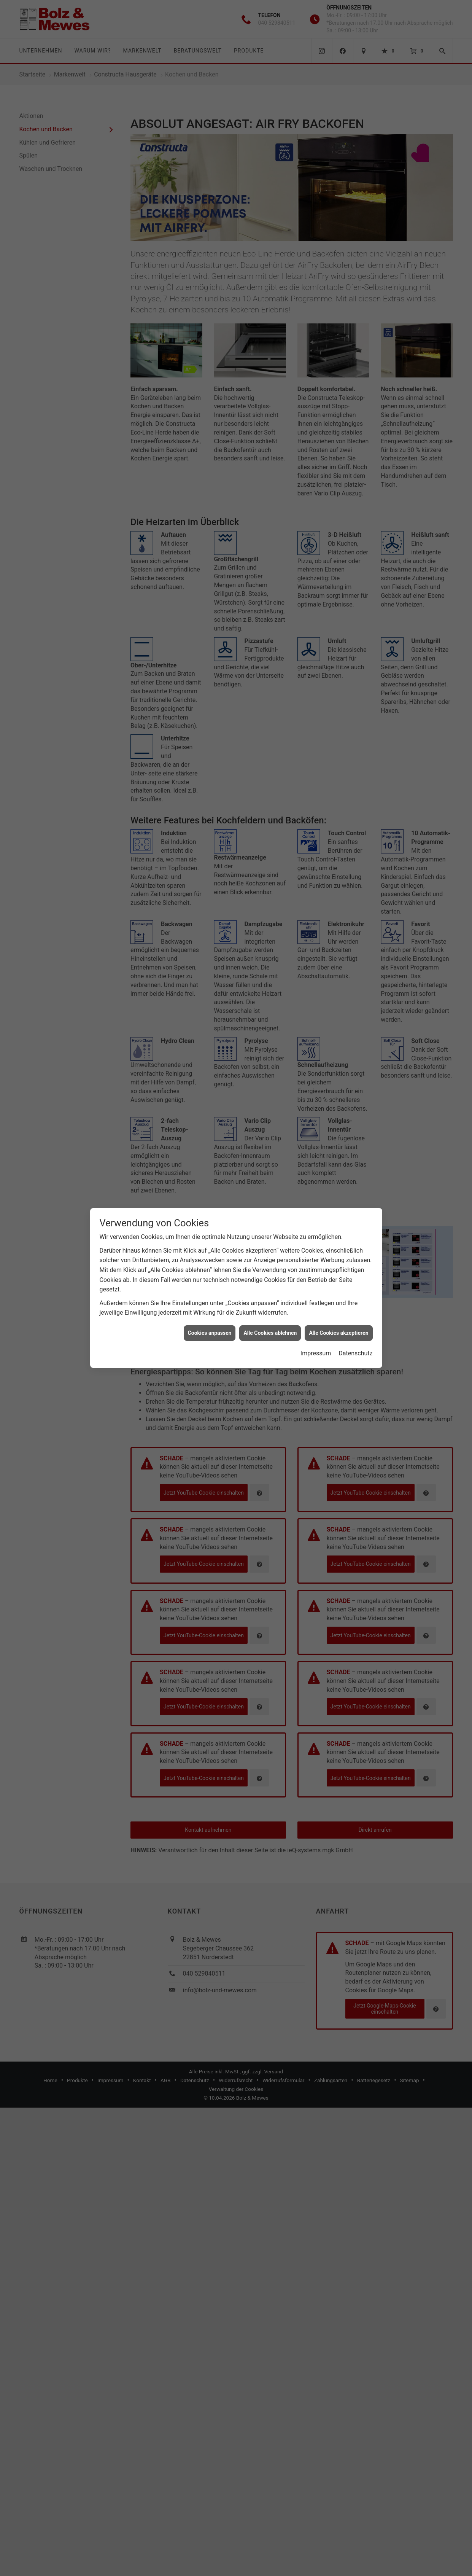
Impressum (315, 1353)
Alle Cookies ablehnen (270, 1333)
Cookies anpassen (210, 1333)
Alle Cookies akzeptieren (338, 1333)
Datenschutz (355, 1353)
